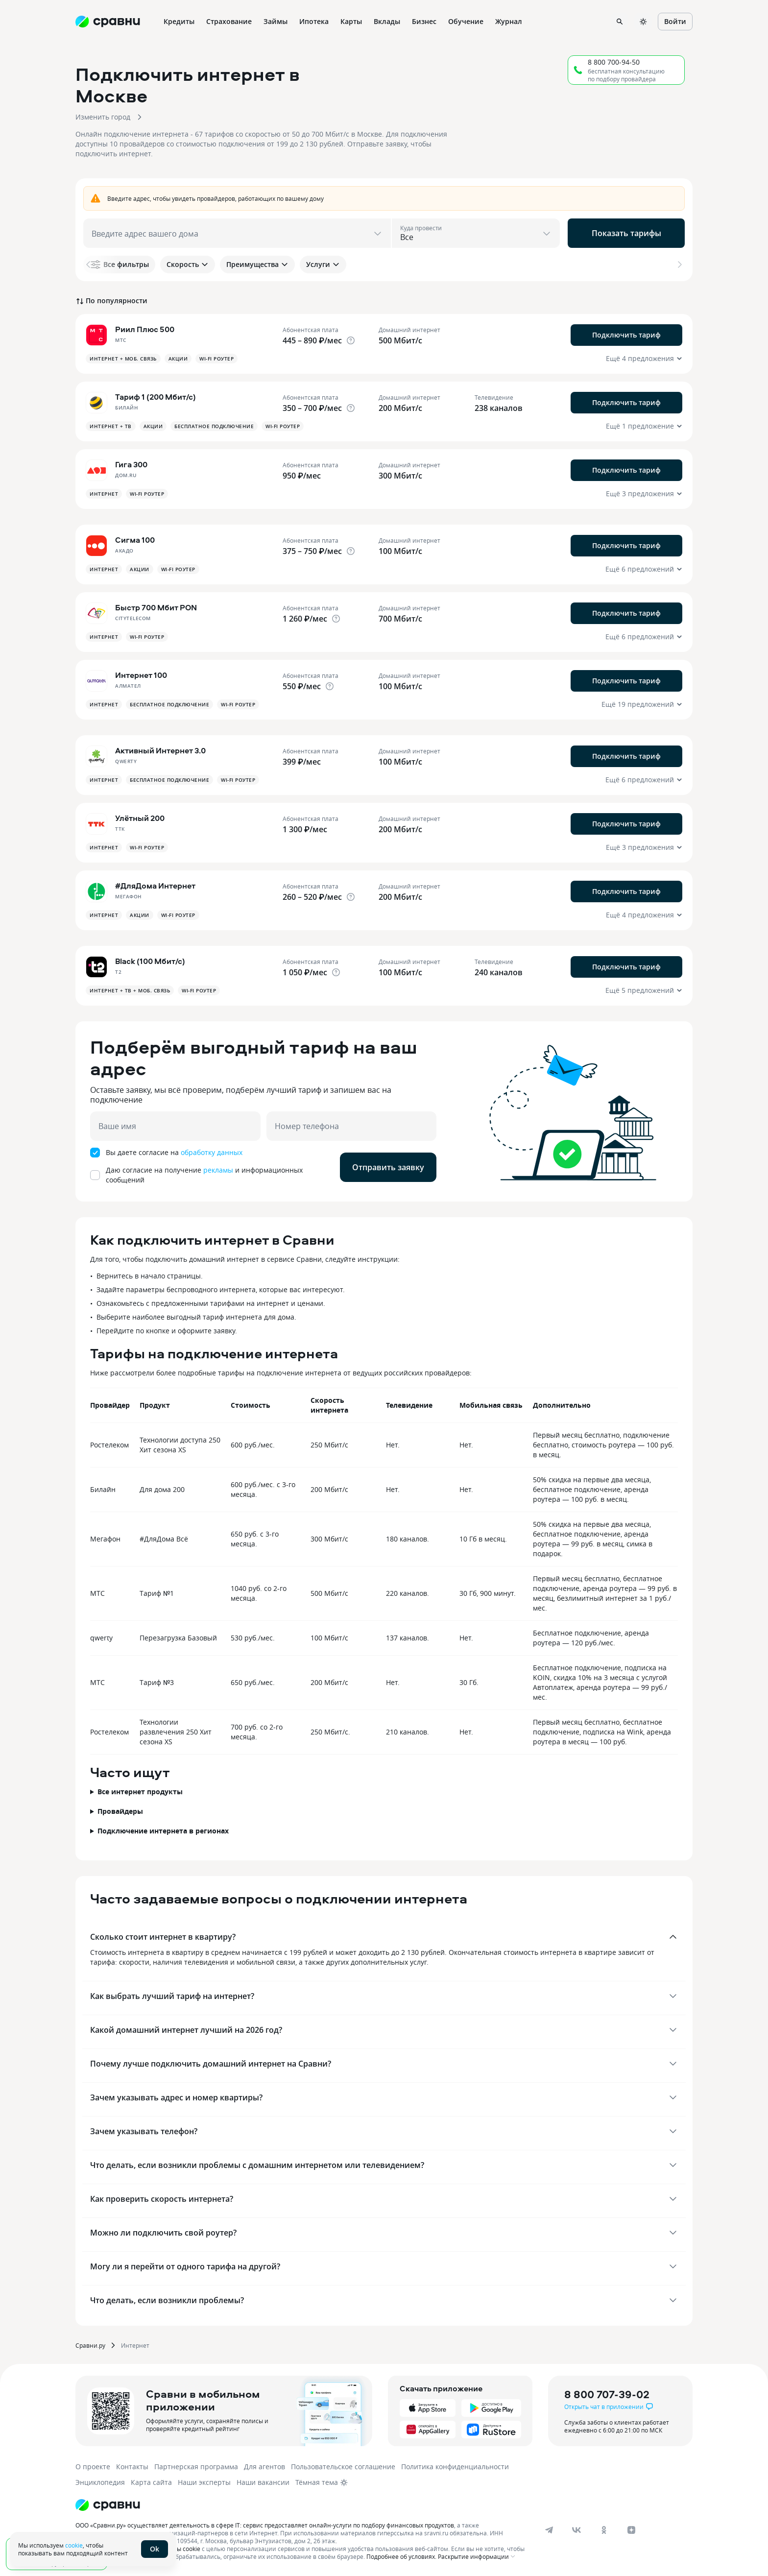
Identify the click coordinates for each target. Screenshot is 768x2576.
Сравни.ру (90, 2345)
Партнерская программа (196, 2466)
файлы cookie (181, 2548)
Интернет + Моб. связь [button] (123, 358)
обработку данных (211, 1152)
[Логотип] (107, 2505)
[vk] (576, 2530)
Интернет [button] (104, 493)
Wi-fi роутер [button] (216, 358)
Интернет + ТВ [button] (111, 426)
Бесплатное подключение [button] (214, 426)
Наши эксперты (204, 2482)
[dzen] (631, 2530)
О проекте (92, 2466)
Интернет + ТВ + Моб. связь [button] (130, 990)
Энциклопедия (100, 2482)
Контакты (132, 2466)
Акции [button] (178, 358)
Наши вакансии (263, 2482)
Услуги (323, 264)
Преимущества (257, 264)
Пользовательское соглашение (343, 2466)
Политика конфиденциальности (455, 2466)
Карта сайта (151, 2482)
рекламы (218, 1170)
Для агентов (264, 2466)
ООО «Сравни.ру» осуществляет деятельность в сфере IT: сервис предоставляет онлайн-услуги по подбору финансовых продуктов (264, 2525)
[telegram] (549, 2530)
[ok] (604, 2530)
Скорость (188, 264)
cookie (74, 2545)
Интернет (135, 2345)
